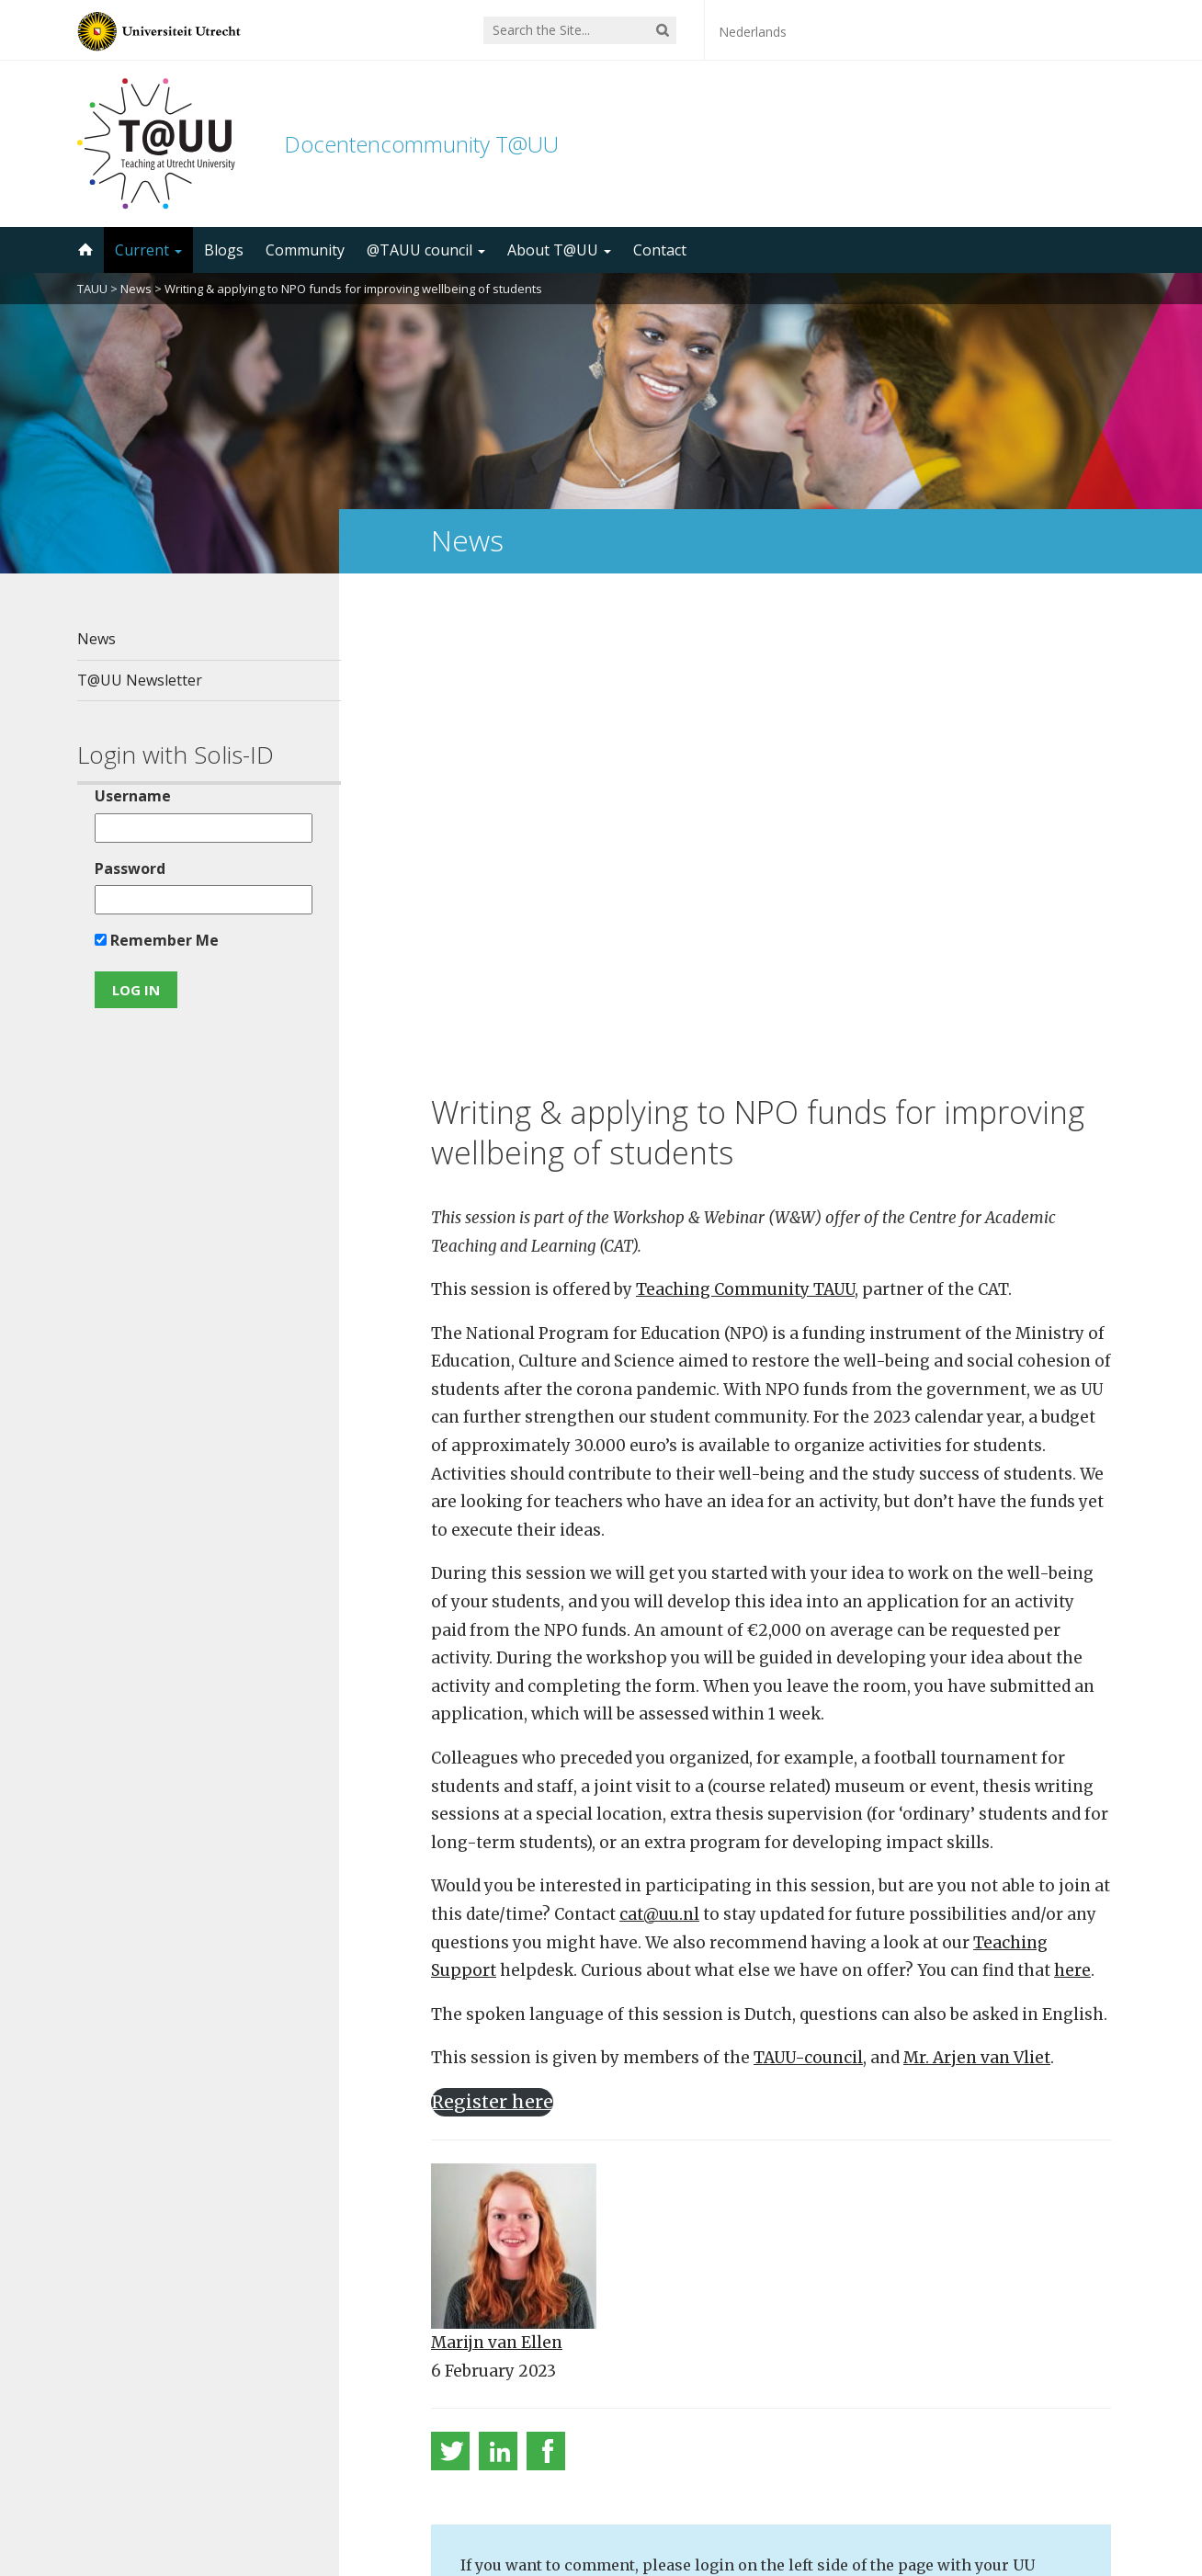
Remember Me (156, 940)
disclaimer (1090, 2489)
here (1072, 1508)
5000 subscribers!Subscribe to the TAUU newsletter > (778, 2334)
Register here (492, 1639)
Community (305, 250)
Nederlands (753, 31)
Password (129, 868)
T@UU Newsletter (139, 680)
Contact (659, 250)
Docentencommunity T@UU (421, 144)
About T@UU (559, 250)
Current (148, 250)
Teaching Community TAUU (745, 827)
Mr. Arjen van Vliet (976, 1595)
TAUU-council (808, 1595)
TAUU (92, 288)
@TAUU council (426, 250)
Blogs (224, 250)
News (136, 288)
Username (132, 796)
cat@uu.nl (659, 1451)
